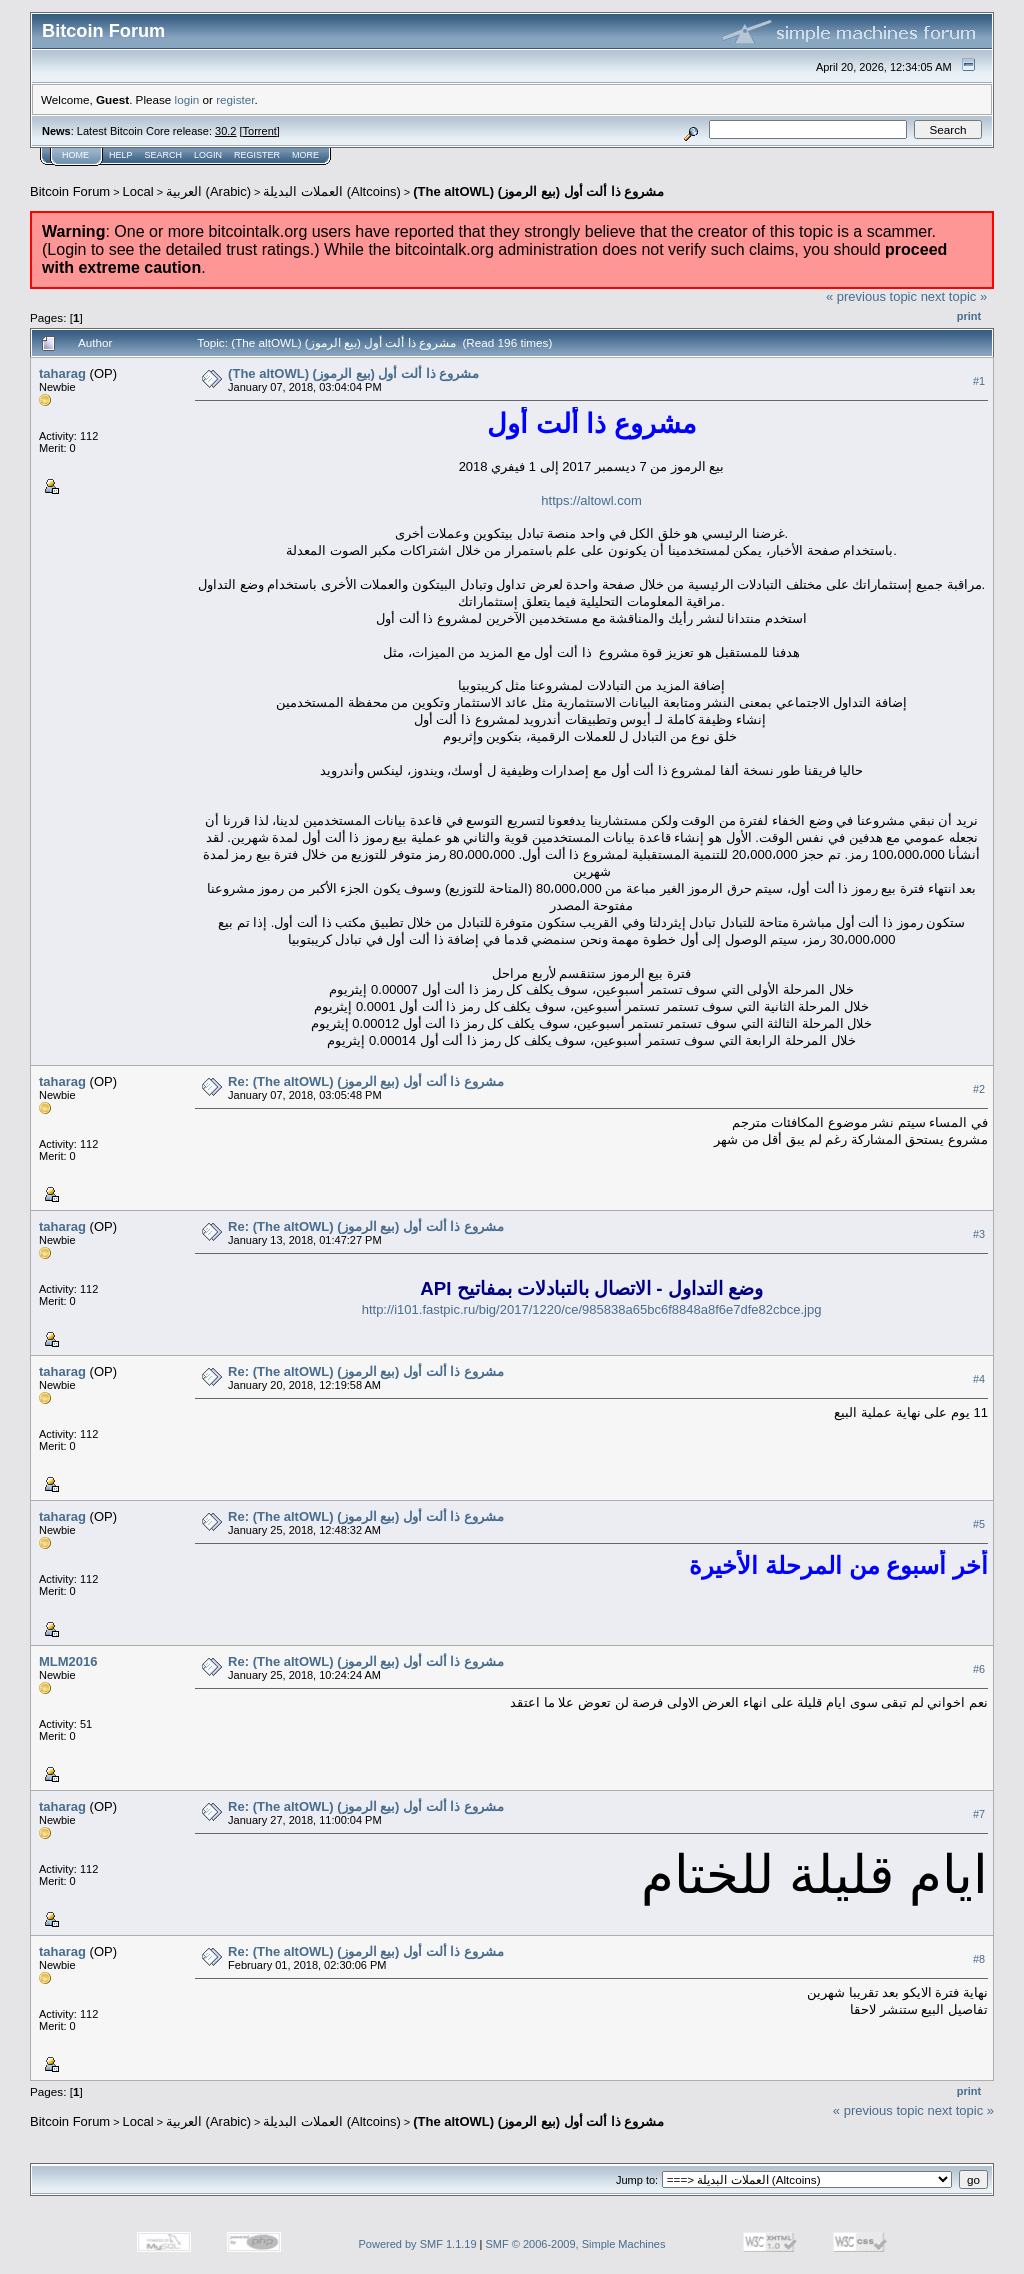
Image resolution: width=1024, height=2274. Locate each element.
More (305, 155)
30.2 (225, 131)
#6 (979, 1670)
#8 (979, 1960)
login (187, 99)
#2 (979, 1090)
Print (969, 316)
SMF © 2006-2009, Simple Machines (576, 2244)
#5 (979, 1525)
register (235, 99)
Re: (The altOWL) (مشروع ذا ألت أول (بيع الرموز (366, 1081)
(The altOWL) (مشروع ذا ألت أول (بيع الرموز (538, 191)
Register (257, 155)
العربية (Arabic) (208, 191)
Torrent (260, 131)
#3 (979, 1235)
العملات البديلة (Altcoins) (331, 191)
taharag (62, 373)
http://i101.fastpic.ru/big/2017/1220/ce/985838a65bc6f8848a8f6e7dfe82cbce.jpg (592, 1309)
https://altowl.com (591, 500)
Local (138, 191)
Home (75, 155)
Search (164, 155)
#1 (979, 381)
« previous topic (871, 296)
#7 (979, 1815)
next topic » (954, 296)
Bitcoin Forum (70, 191)
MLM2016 (68, 1661)
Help (121, 155)
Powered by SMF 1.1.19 (418, 2244)
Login (208, 155)
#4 (979, 1380)
